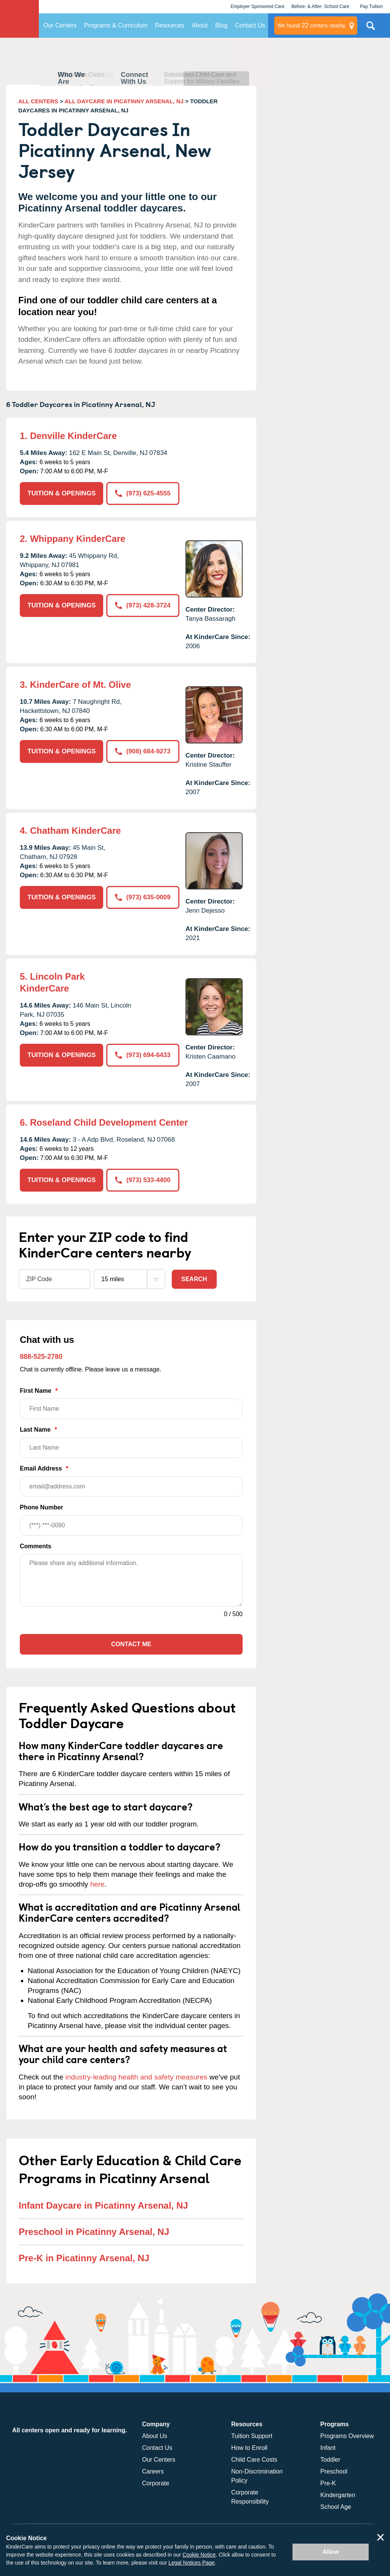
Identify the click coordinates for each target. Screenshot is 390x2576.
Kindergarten (337, 2495)
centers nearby (311, 25)
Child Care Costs (254, 2459)
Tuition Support (251, 2436)
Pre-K (328, 2483)
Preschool (333, 2471)
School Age (335, 2507)
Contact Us (250, 25)
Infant (328, 2448)
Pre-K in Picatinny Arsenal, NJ (84, 2258)
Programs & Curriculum (115, 25)
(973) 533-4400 (142, 1180)
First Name (131, 1403)
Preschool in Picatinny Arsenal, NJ (94, 2232)
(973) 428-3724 (142, 605)
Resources (169, 25)
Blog (221, 25)
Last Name (131, 1442)
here (97, 1884)
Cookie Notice (199, 2555)
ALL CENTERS (38, 101)
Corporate (155, 2483)
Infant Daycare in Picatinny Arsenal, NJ (103, 2205)
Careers (153, 2471)
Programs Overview (347, 2436)
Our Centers (60, 25)
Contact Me (131, 1644)
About (200, 25)
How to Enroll (249, 2448)
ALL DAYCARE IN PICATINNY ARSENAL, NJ (124, 101)
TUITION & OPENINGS (61, 493)
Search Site (370, 28)
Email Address (131, 1481)
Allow (331, 2552)
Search (194, 1279)
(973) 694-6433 (142, 1055)
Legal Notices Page (191, 2563)
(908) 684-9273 (142, 751)
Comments (35, 1546)
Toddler (330, 2459)
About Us (154, 2436)
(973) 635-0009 (142, 897)
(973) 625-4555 (142, 493)
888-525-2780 (41, 1356)
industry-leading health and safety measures (137, 2077)
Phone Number (131, 1520)
